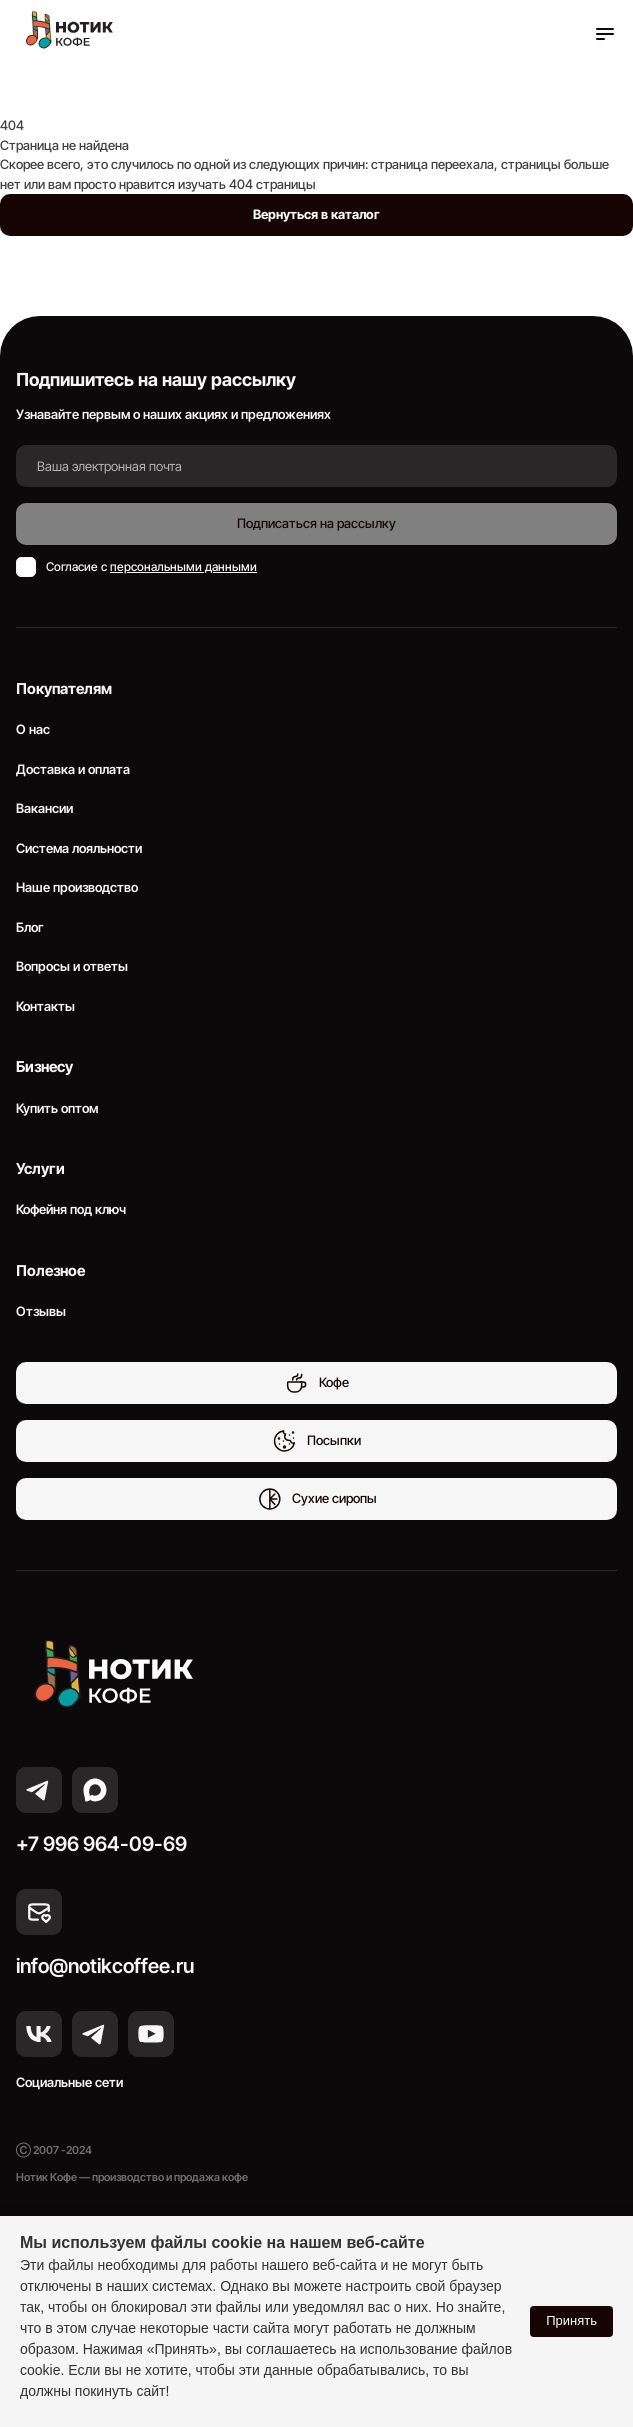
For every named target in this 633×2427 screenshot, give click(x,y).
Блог (30, 927)
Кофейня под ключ (71, 1209)
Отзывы (41, 1311)
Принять (571, 2320)
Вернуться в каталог (316, 214)
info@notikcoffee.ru (105, 1966)
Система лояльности (79, 848)
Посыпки (316, 1441)
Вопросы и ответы (72, 966)
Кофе (316, 1383)
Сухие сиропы (317, 1499)
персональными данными (183, 566)
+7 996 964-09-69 (101, 1844)
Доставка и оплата (73, 769)
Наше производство (77, 887)
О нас (33, 729)
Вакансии (44, 808)
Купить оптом (57, 1108)
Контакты (45, 1006)
